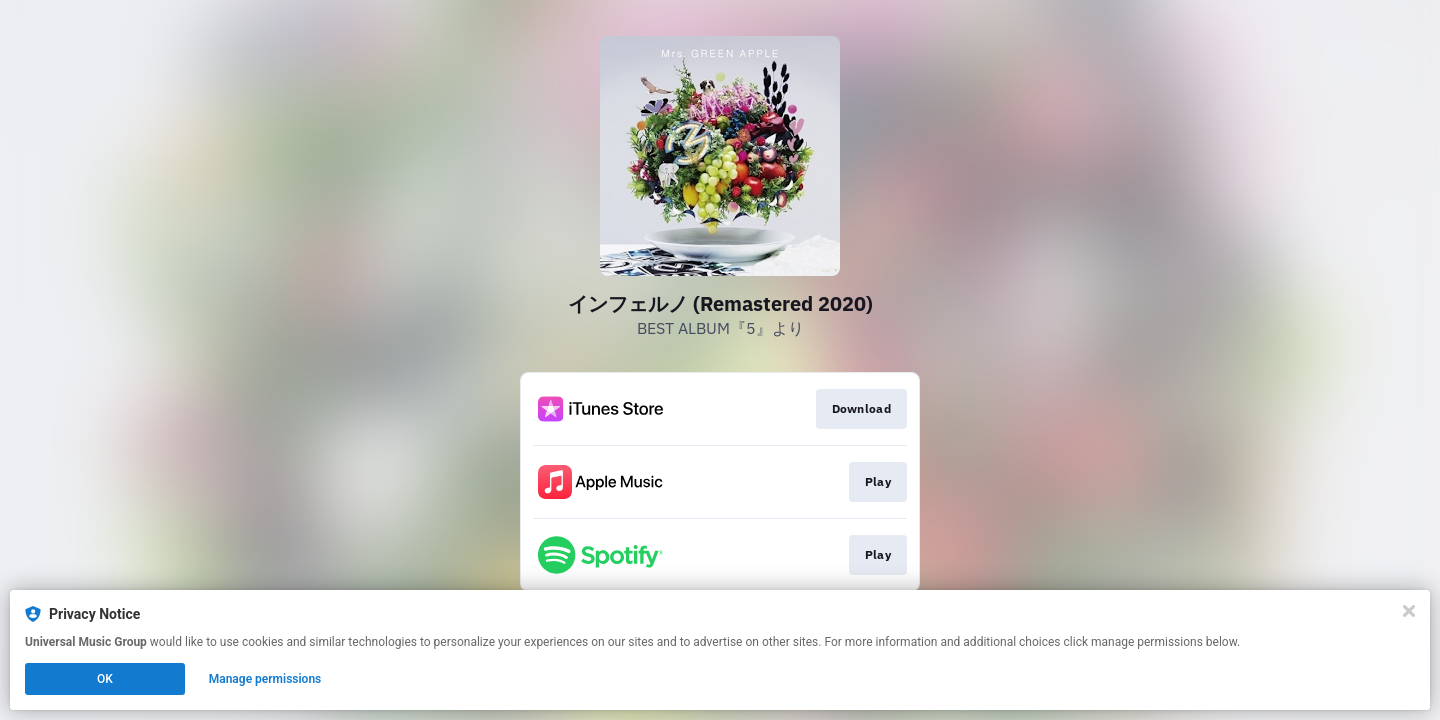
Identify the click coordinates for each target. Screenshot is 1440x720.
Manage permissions (265, 679)
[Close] (1409, 611)
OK (105, 679)
